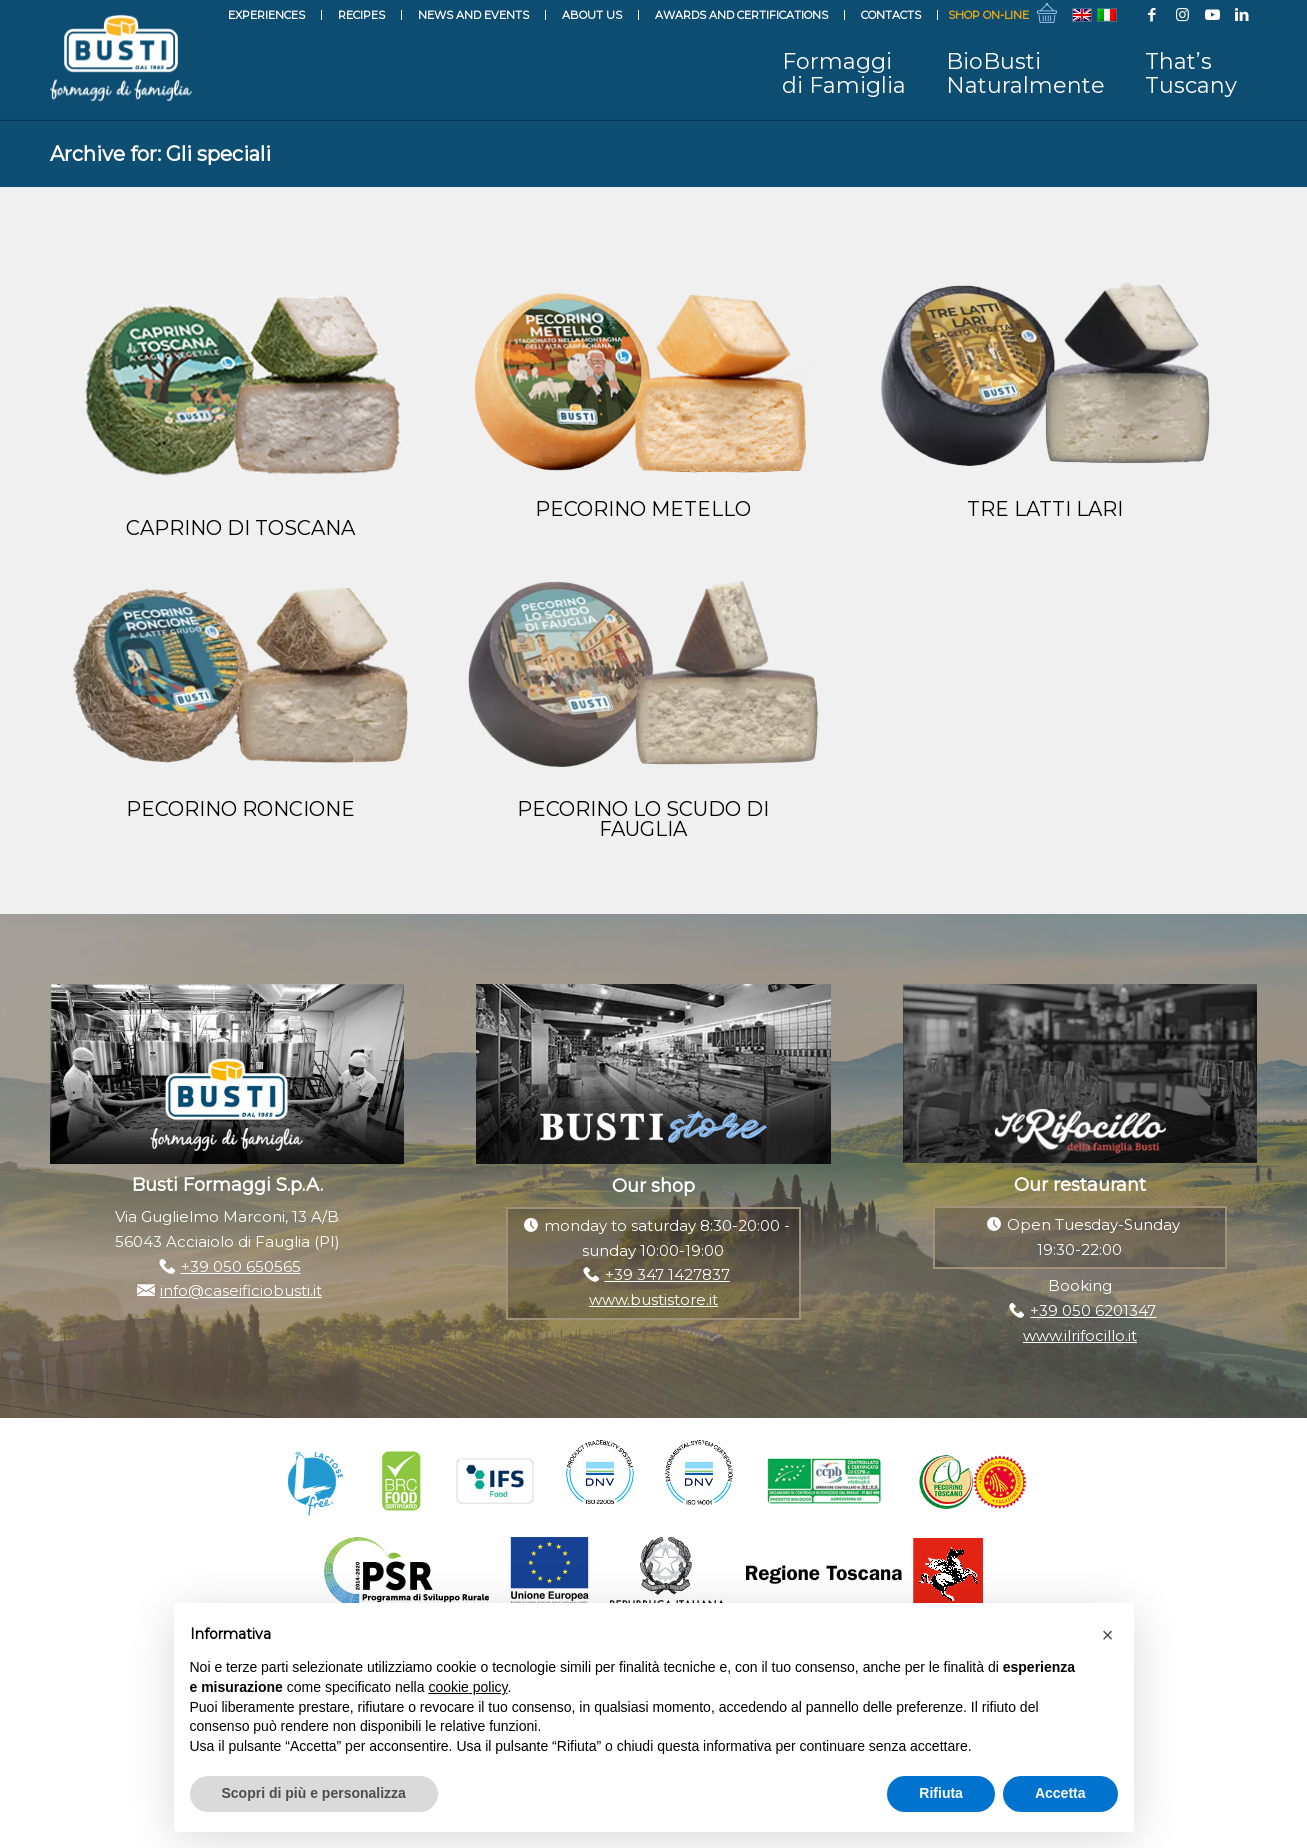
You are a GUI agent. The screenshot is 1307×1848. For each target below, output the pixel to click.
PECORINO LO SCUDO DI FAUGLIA (643, 819)
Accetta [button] (1060, 1793)
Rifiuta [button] (941, 1793)
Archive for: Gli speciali (160, 154)
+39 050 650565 (241, 1266)
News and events (473, 15)
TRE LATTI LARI (1045, 509)
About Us (592, 15)
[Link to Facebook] (1152, 15)
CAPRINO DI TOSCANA (240, 528)
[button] (1108, 1635)
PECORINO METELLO (643, 509)
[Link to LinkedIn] (1242, 15)
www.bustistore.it (653, 1299)
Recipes (361, 15)
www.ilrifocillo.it (1080, 1335)
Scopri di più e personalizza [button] (314, 1793)
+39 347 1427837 (667, 1274)
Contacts (891, 15)
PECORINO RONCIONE (240, 809)
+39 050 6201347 (1093, 1310)
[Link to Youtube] (1212, 15)
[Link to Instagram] (1182, 15)
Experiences (266, 15)
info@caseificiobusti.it (241, 1290)
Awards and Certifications (741, 15)
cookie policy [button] (467, 1687)
